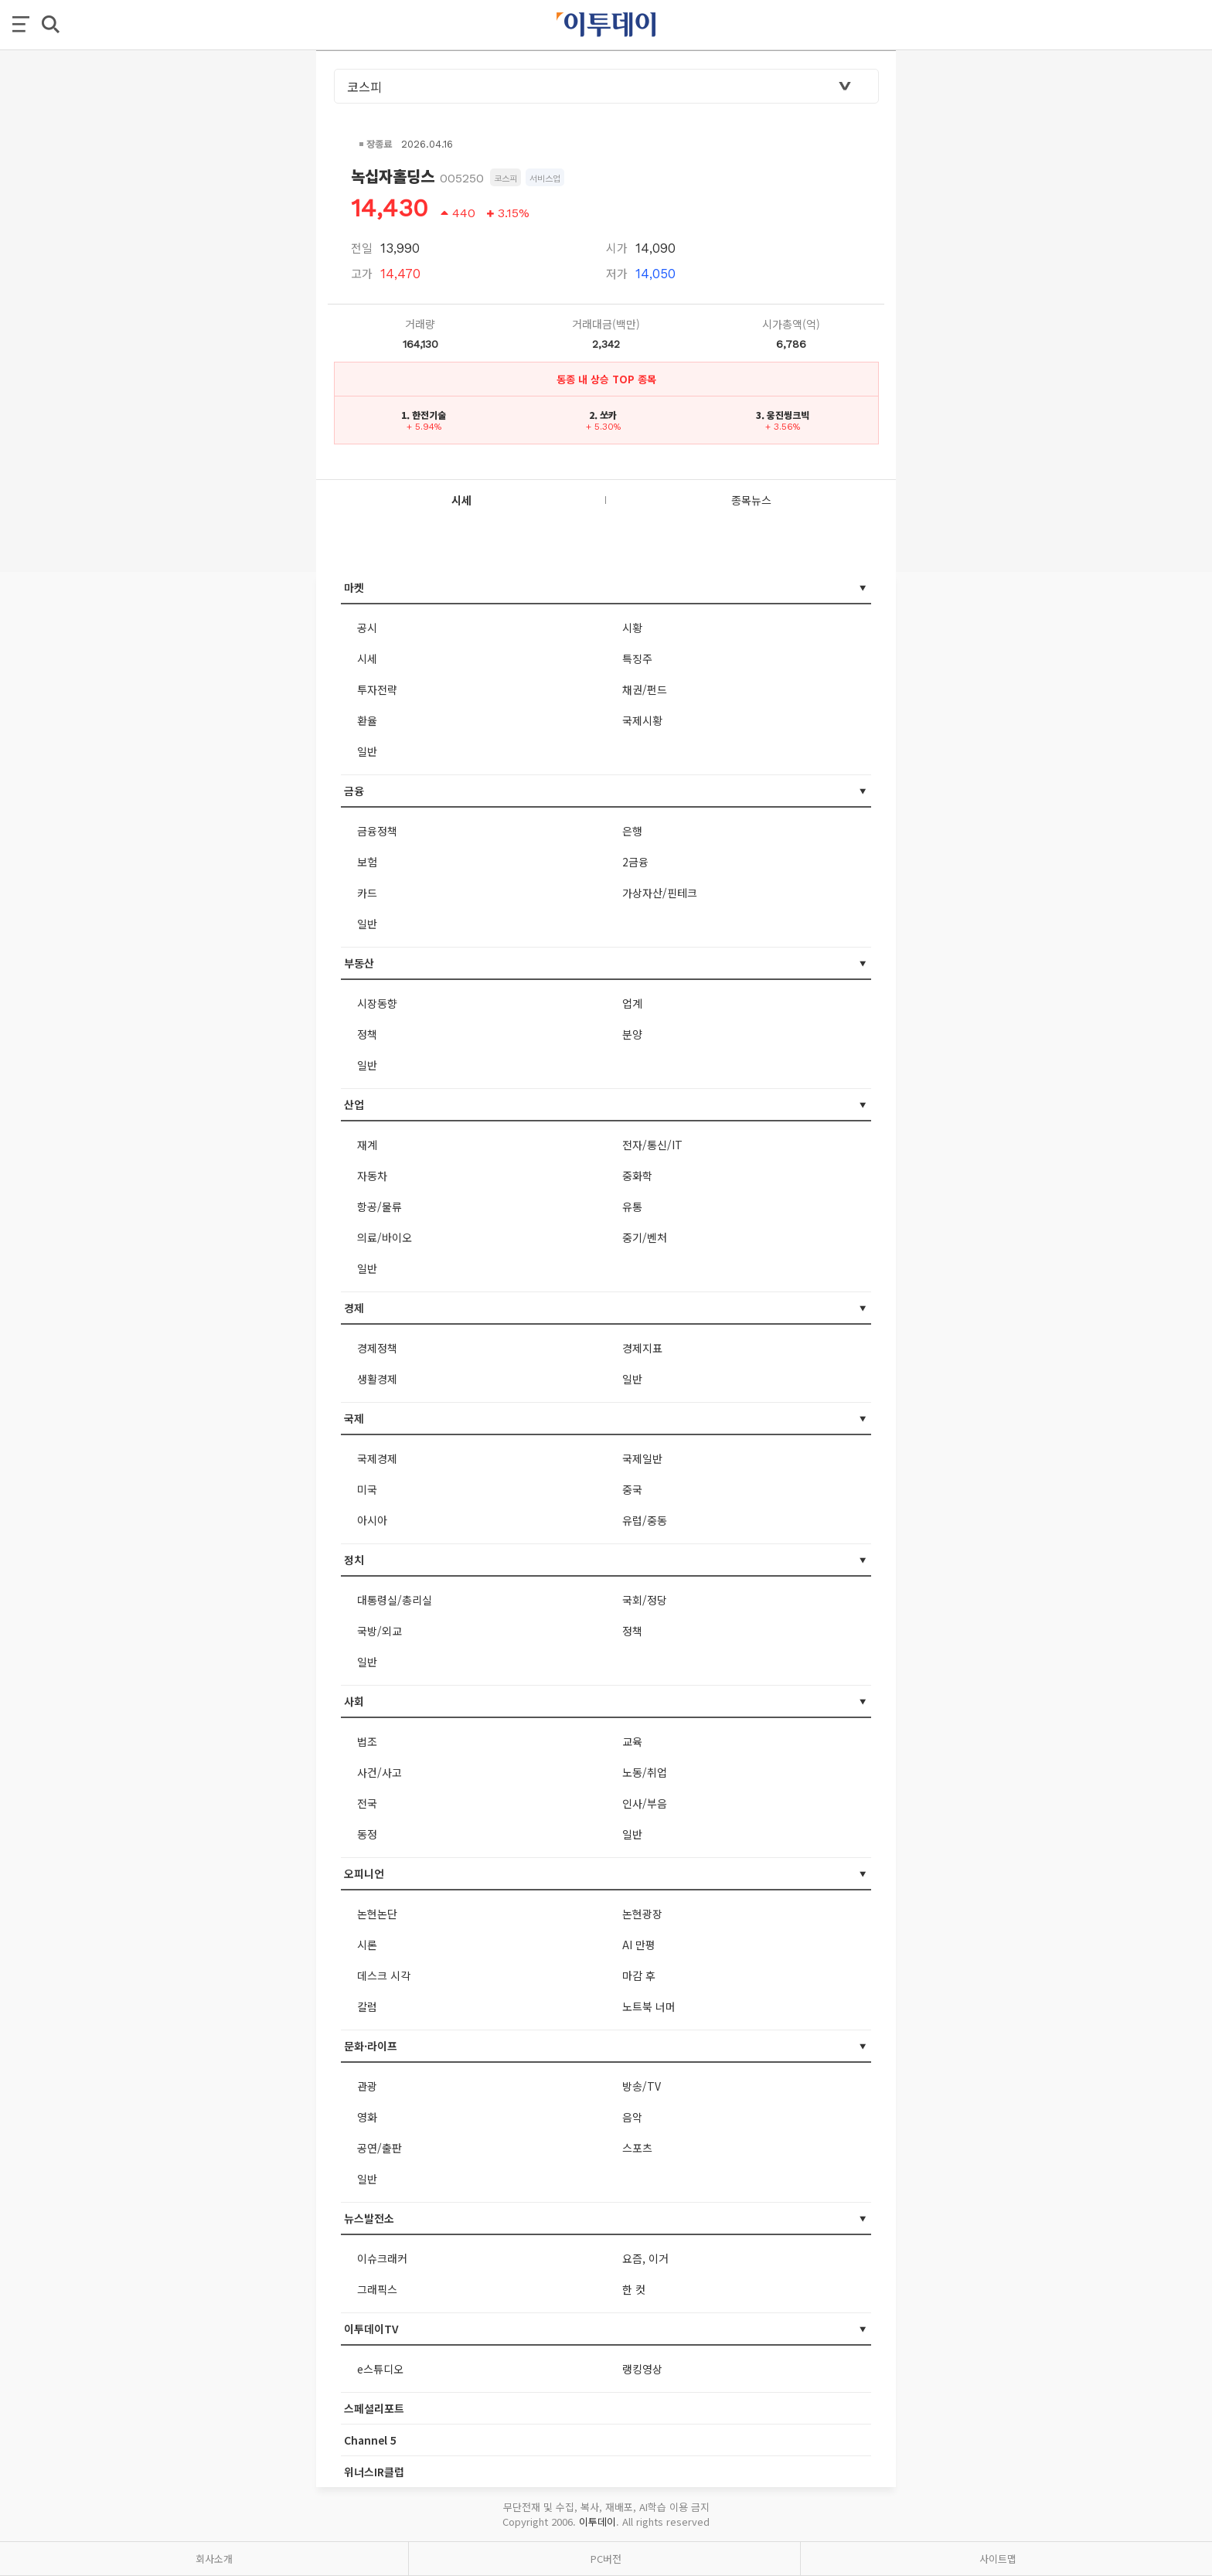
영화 (367, 2117)
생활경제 (377, 1379)
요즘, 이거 (645, 2258)
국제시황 (642, 720)
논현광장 (642, 1913)
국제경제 (377, 1458)
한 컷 (633, 2289)
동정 (367, 1834)
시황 (632, 627)
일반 (367, 751)
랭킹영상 (642, 2369)
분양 (632, 1034)
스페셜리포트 (374, 2408)
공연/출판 (379, 2148)
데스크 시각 (383, 1975)
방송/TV (641, 2086)
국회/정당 (644, 1600)
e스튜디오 (380, 2369)
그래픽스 (377, 2289)
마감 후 (638, 1975)
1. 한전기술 (423, 414)
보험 (367, 861)
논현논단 (377, 1913)
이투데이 (597, 2521)
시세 (367, 658)
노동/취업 (644, 1772)
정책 (367, 1034)
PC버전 (606, 2558)
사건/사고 (379, 1772)
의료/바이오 (384, 1237)
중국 (632, 1489)
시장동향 (377, 1003)
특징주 (637, 658)
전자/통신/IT (652, 1144)
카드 (367, 892)
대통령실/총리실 (394, 1600)
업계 (632, 1003)
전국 (367, 1803)
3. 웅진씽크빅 (782, 414)
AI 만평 (638, 1944)
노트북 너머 (649, 2006)
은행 (632, 831)
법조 (367, 1741)
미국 (367, 1489)
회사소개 (214, 2558)
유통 (632, 1206)
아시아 (372, 1520)
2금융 (635, 861)
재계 (367, 1144)
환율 (367, 720)
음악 (632, 2117)
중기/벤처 (644, 1237)
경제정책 (377, 1348)
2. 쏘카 (603, 414)
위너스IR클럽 (374, 2471)
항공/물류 (379, 1206)
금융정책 (377, 831)
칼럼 (367, 2006)
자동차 (372, 1175)
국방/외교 (379, 1630)
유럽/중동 (644, 1520)
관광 (367, 2086)
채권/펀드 (644, 689)
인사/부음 (644, 1803)
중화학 (637, 1175)
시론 (367, 1944)
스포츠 (637, 2148)
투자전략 (377, 689)
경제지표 (642, 1348)
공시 (367, 627)
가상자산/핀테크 (659, 892)
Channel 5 (370, 2440)
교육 (632, 1741)
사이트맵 (997, 2558)
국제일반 (642, 1458)
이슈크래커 (382, 2258)
